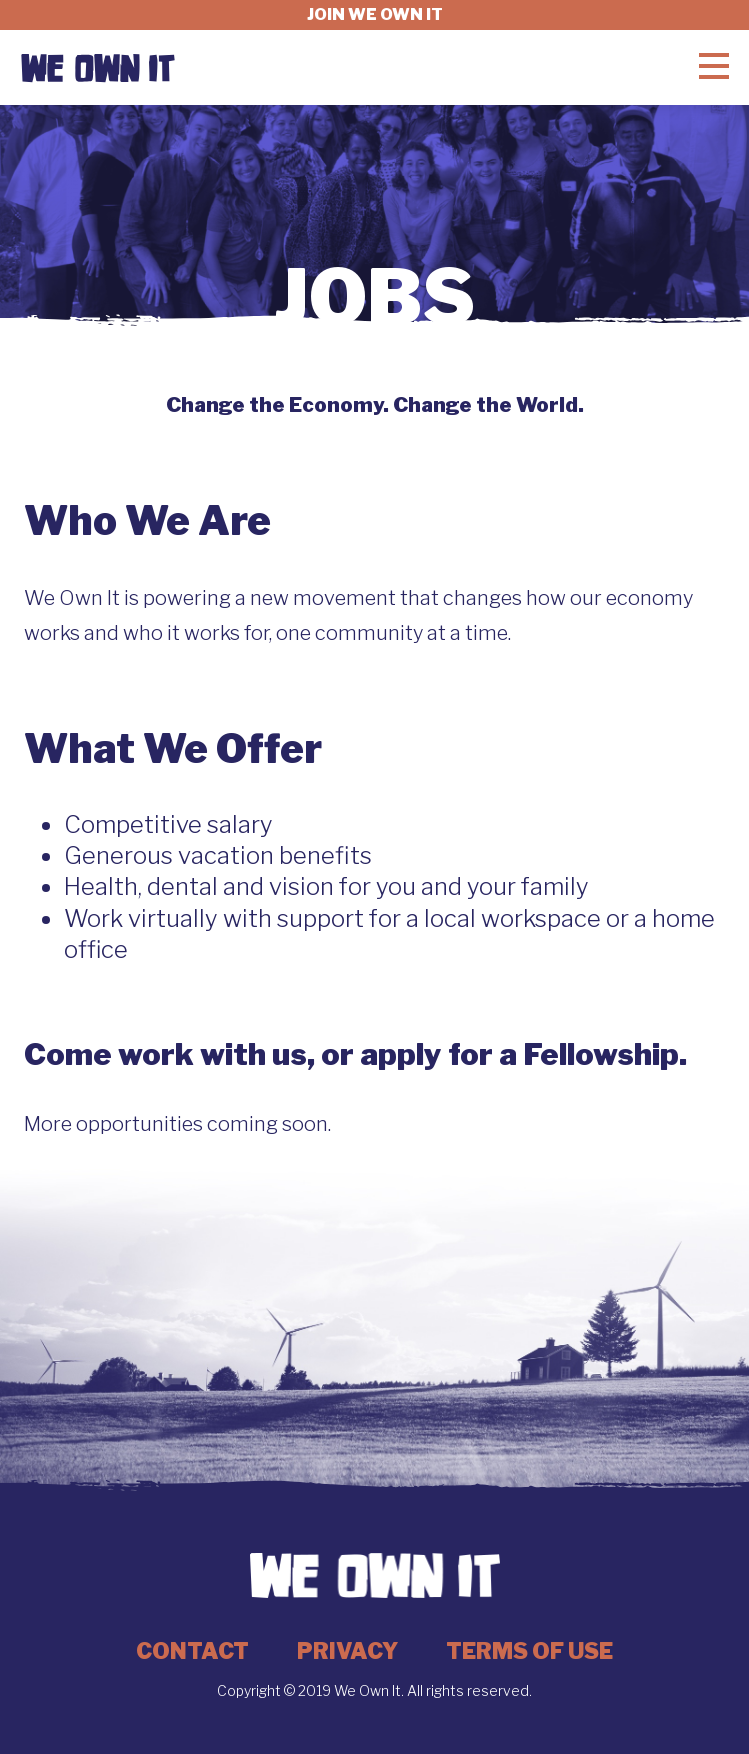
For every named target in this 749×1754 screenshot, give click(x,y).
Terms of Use (529, 1651)
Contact (192, 1651)
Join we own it (375, 14)
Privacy (347, 1651)
